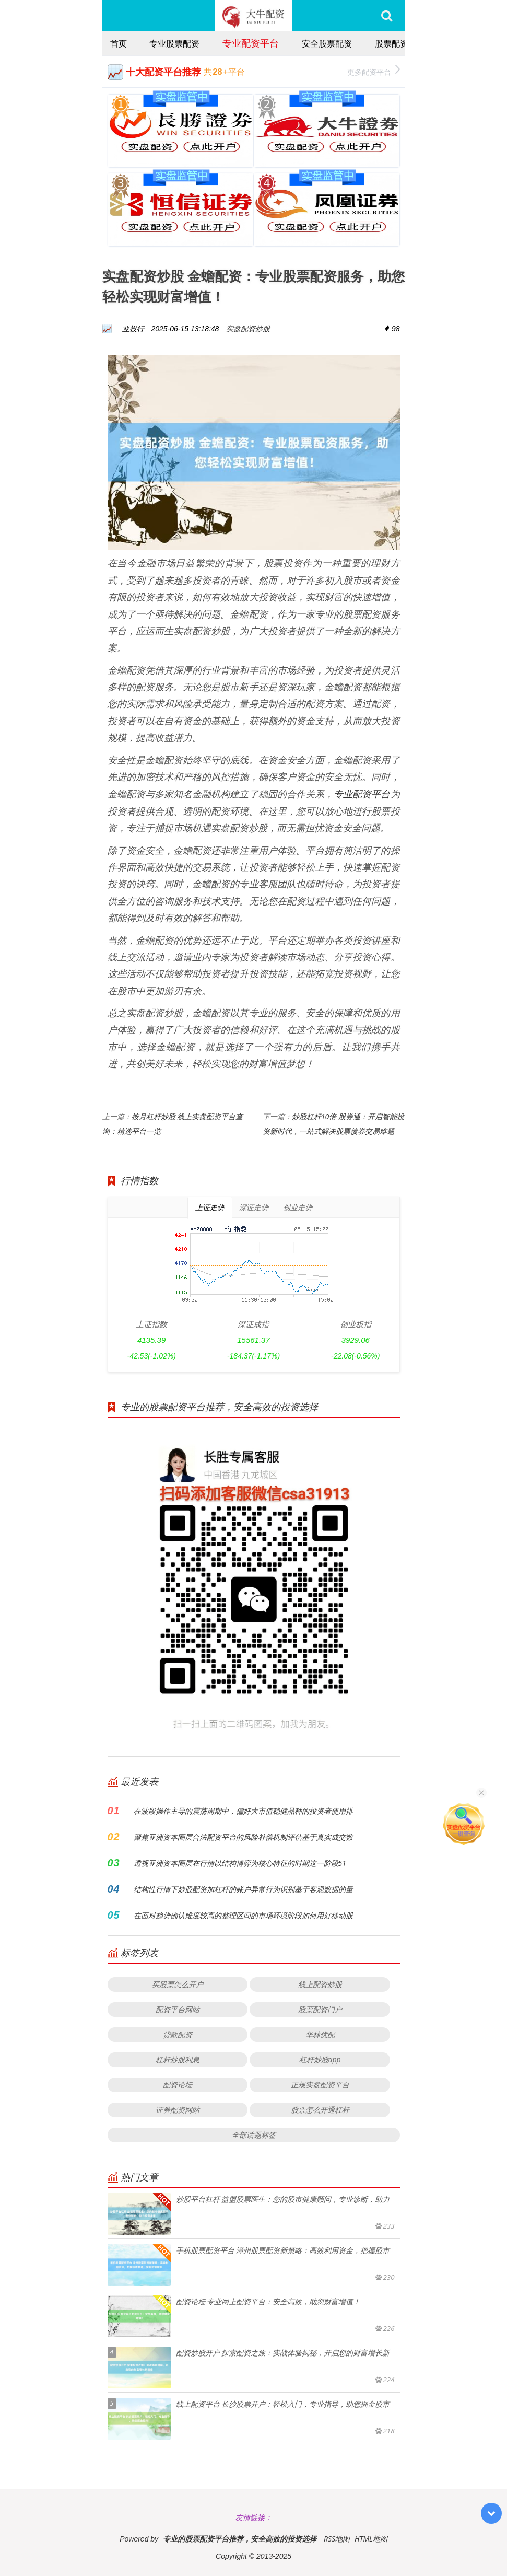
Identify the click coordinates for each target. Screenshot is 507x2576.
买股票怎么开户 (177, 1984)
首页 (118, 43)
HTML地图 (371, 2539)
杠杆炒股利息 (177, 2059)
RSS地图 (337, 2539)
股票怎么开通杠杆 (320, 2110)
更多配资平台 (373, 71)
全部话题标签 (254, 2135)
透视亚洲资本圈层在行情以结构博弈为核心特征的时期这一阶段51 (240, 1863)
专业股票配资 (174, 43)
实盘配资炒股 (248, 328)
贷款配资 (177, 2034)
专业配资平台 (250, 43)
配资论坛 (177, 2085)
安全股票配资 (327, 43)
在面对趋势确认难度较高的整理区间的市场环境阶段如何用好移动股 (243, 1915)
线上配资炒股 (320, 1984)
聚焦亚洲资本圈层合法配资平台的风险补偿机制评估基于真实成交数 (243, 1837)
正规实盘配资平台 (320, 2085)
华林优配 (320, 2034)
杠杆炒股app (320, 2059)
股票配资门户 (320, 2009)
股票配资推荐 (400, 43)
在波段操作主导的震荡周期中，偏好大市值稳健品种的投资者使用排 (243, 1811)
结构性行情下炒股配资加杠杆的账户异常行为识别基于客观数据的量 (243, 1889)
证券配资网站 (177, 2110)
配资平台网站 (177, 2009)
